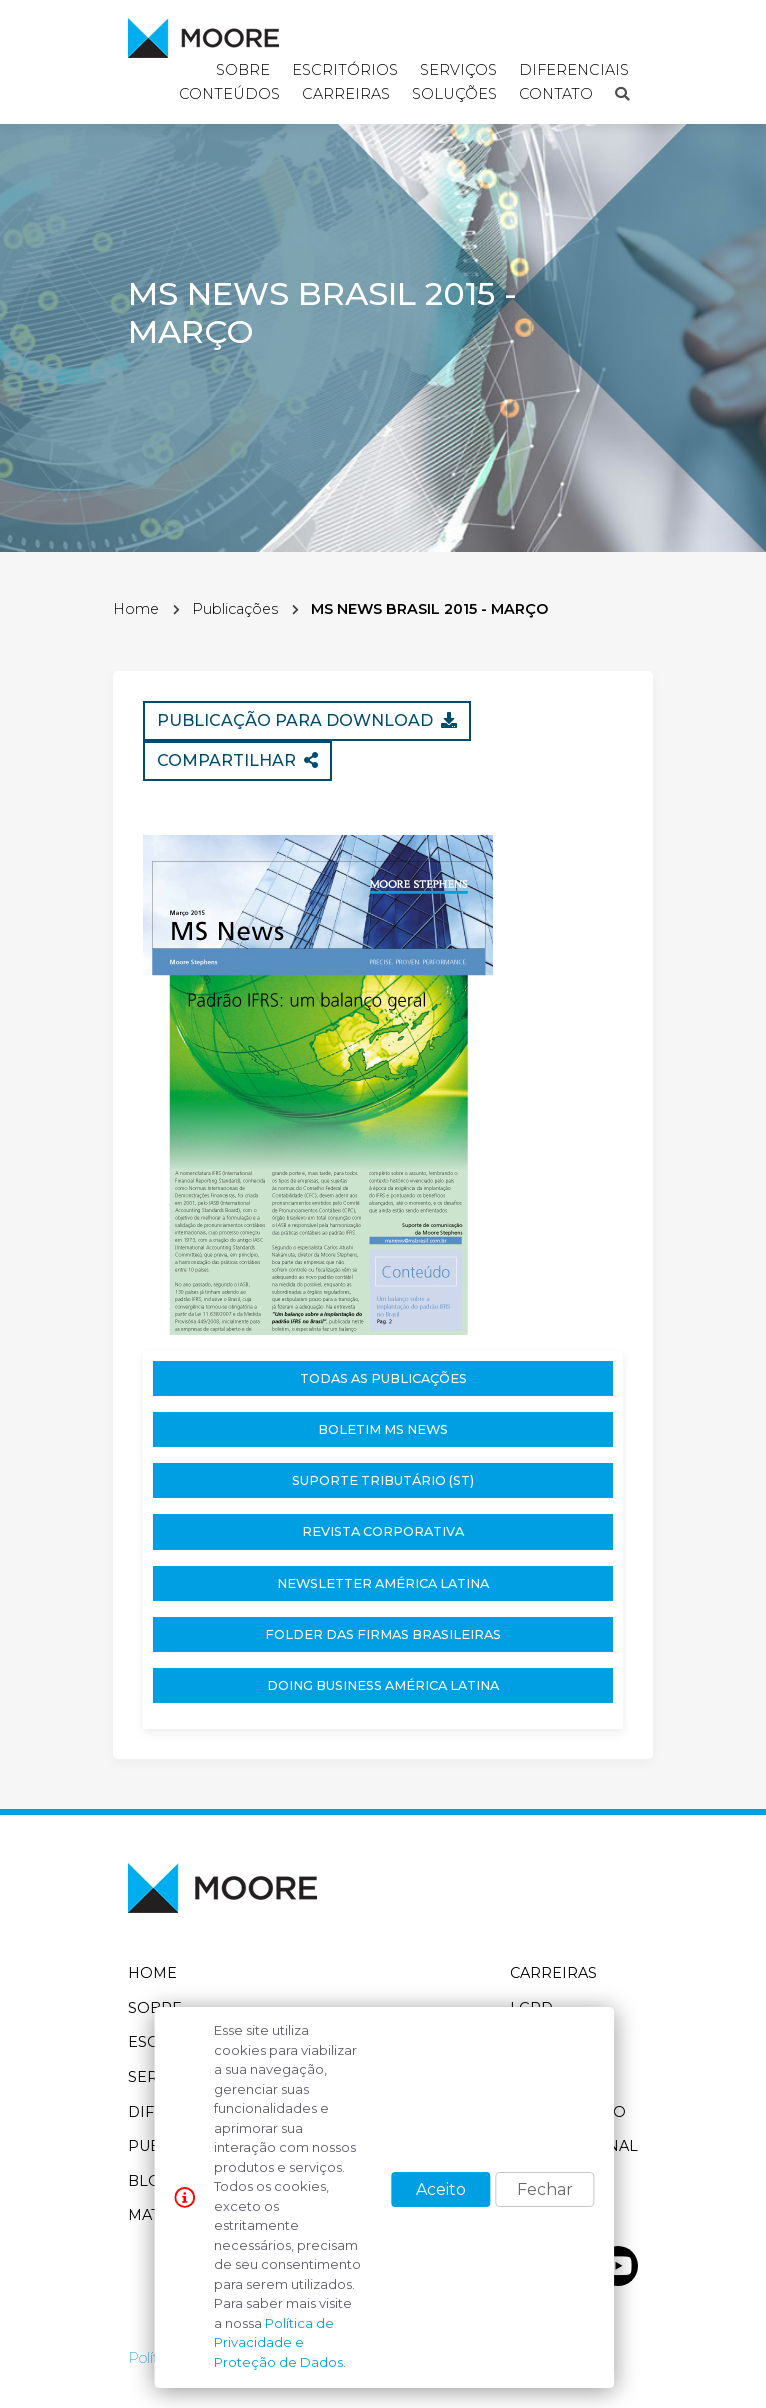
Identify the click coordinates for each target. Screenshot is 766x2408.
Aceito (441, 2189)
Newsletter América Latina (383, 1583)
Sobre (155, 2008)
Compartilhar (237, 760)
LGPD (531, 2008)
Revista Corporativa (383, 1531)
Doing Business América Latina (383, 1685)
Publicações (235, 609)
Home (136, 609)
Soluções (454, 94)
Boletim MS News (383, 1429)
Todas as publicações (383, 1378)
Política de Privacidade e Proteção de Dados (278, 2342)
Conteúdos (229, 94)
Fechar (545, 2189)
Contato (556, 94)
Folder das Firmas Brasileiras (383, 1634)
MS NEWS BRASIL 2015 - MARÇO (429, 609)
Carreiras (346, 94)
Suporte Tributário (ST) (383, 1480)
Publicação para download (307, 720)
